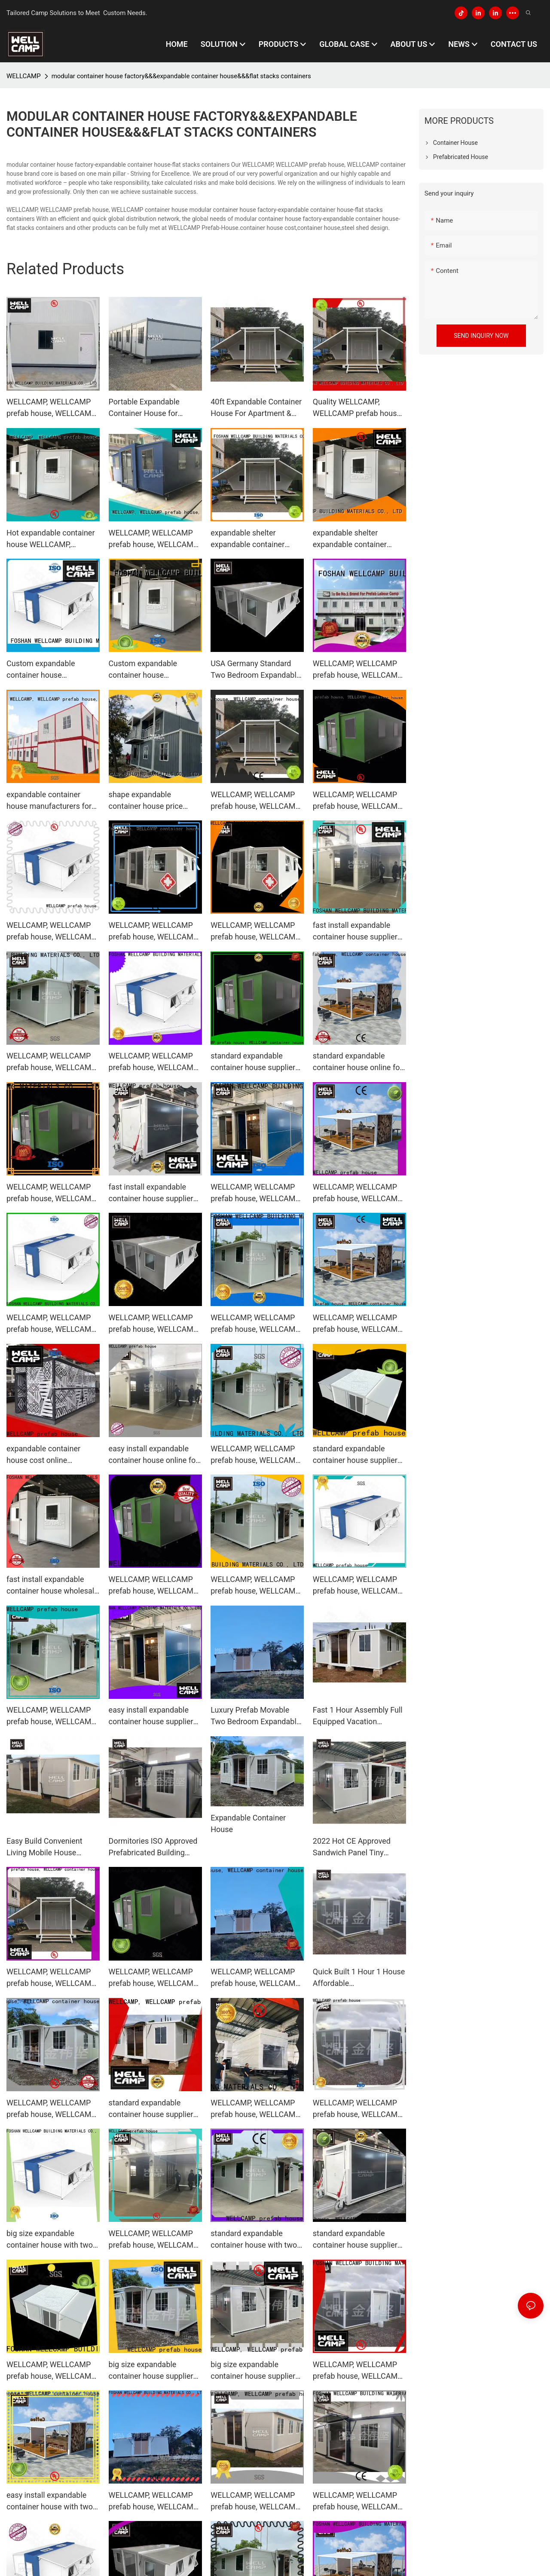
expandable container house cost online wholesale (43, 1455)
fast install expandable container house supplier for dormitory (151, 1193)
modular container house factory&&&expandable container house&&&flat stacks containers (181, 76)
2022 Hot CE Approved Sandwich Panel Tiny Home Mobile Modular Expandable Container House (352, 1847)
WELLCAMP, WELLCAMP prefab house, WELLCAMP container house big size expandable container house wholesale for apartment (154, 931)
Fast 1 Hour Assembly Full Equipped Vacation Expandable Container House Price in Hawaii (358, 1716)
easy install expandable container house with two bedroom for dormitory (49, 2501)
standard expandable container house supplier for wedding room (355, 1455)
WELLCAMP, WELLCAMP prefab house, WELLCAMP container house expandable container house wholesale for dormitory (255, 1978)
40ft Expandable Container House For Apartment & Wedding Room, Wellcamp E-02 (256, 408)
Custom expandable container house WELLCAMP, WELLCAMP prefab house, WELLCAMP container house (51, 670)
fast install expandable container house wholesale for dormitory (52, 1586)
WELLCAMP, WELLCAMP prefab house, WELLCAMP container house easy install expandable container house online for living (358, 2109)
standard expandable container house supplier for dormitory (253, 1062)
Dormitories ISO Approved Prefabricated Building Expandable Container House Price (153, 1847)
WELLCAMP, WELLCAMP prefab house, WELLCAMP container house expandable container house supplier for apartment (255, 801)
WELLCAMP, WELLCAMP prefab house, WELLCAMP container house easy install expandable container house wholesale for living (52, 1193)
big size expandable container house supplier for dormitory (151, 2371)
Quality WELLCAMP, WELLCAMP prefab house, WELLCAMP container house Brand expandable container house (358, 408)
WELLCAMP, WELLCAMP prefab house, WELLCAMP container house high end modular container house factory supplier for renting (52, 408)
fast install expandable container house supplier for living (355, 931)
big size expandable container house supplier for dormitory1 (253, 2371)
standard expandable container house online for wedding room (358, 1062)
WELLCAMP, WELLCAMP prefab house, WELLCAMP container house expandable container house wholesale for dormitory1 (255, 2501)
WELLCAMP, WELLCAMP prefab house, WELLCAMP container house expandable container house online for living (255, 1324)
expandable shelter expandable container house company (350, 539)
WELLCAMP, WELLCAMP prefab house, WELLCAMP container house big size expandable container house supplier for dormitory (51, 931)
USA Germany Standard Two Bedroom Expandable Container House (255, 670)
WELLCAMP (23, 76)
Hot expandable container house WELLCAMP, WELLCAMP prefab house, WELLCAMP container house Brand (51, 539)
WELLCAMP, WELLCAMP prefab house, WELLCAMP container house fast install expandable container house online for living (155, 1586)
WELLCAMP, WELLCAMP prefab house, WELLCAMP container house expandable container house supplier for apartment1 (154, 2240)
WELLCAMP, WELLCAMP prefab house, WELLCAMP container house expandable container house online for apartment (257, 1586)
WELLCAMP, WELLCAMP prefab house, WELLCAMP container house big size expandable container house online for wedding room (358, 1324)
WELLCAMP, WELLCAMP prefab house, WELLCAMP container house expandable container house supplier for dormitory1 (51, 1978)
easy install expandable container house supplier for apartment (151, 1716)
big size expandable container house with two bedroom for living (49, 2240)
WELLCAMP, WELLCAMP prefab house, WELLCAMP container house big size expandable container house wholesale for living (51, 2109)
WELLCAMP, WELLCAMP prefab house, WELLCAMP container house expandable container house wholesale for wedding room (255, 1193)
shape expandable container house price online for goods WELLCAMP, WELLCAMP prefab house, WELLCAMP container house (154, 801)
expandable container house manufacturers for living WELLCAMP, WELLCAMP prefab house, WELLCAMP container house (51, 801)
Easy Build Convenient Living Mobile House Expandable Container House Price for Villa (44, 1847)
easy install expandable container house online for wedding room (154, 1455)
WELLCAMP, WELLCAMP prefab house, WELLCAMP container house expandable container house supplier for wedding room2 (155, 2501)
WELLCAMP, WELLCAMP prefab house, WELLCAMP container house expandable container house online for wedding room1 (51, 1062)
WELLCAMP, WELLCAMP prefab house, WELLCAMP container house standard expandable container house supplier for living (358, 801)
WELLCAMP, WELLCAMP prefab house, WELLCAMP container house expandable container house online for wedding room (255, 931)
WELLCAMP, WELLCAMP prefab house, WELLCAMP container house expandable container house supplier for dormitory (358, 1586)
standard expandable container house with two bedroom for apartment (254, 2240)
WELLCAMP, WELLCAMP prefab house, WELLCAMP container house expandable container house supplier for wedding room (257, 1455)
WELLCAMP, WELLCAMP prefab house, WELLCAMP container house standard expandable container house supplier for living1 (154, 1978)
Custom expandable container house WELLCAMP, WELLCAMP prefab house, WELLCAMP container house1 (154, 670)
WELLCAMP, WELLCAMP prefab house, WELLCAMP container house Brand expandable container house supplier (154, 539)
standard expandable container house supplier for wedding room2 (355, 2240)
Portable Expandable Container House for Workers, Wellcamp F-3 (148, 408)
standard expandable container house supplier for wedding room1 (151, 2109)
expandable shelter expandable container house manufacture (247, 539)
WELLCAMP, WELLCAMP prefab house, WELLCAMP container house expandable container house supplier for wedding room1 (359, 2371)
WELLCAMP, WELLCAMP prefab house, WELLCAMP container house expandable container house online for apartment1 (51, 1716)
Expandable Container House (248, 1823)
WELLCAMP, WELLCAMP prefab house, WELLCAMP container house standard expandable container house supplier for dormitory (255, 2109)
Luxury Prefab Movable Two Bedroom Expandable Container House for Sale (255, 1716)
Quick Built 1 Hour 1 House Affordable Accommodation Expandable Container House (359, 1978)
